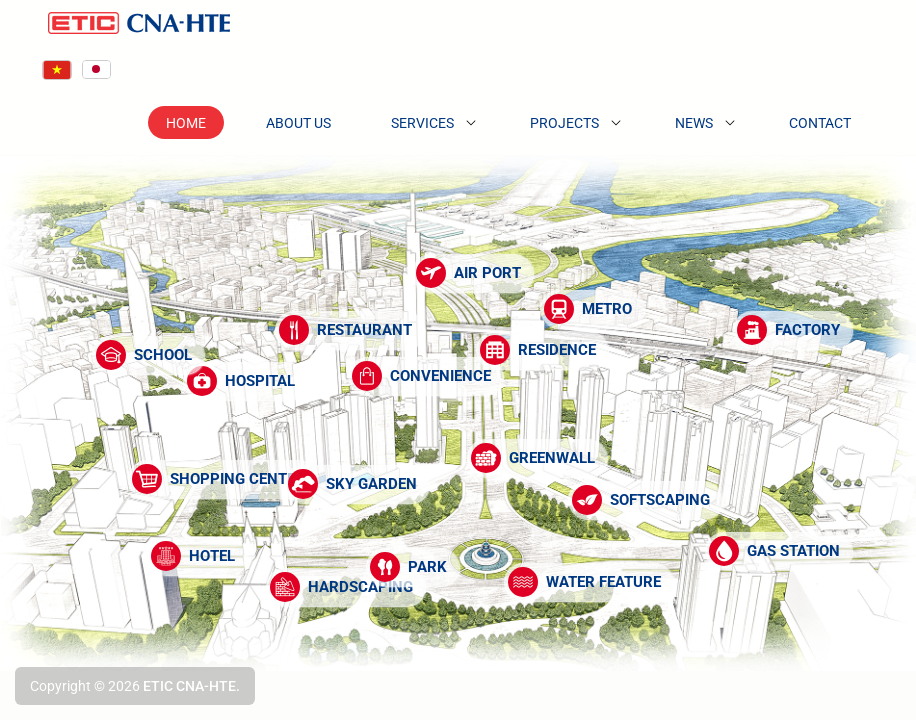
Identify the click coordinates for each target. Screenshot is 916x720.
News (694, 123)
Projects (564, 123)
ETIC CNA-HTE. (191, 686)
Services (422, 123)
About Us (298, 123)
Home (186, 123)
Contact (820, 123)
